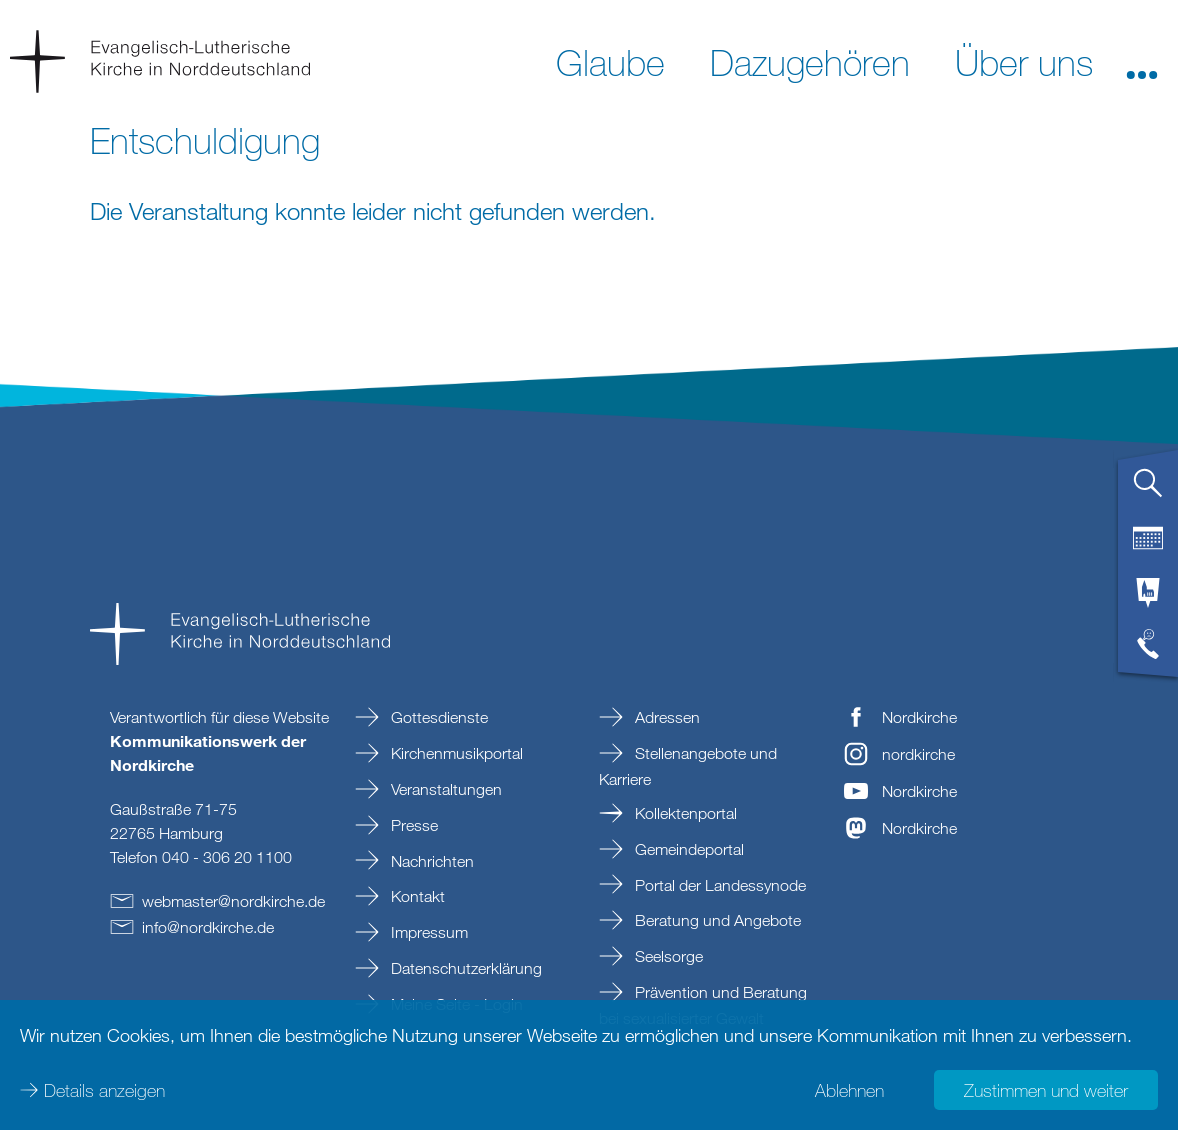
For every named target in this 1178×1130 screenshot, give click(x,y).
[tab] (1148, 491)
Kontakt (416, 896)
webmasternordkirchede (233, 901)
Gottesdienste (437, 717)
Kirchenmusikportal (455, 753)
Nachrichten (430, 861)
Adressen (665, 717)
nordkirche (918, 754)
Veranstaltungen (444, 789)
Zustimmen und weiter (1046, 1090)
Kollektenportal (684, 813)
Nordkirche (919, 717)
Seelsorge (667, 956)
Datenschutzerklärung (464, 968)
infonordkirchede (208, 927)
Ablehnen (849, 1090)
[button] (1142, 61)
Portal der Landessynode (718, 885)
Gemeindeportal (687, 849)
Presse (412, 825)
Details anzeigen (104, 1090)
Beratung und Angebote (716, 920)
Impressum (427, 932)
